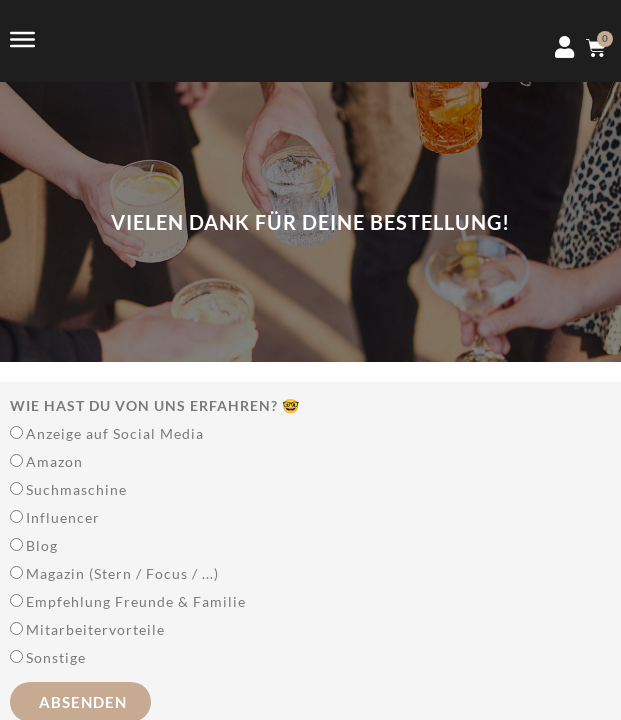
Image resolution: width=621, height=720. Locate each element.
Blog (42, 545)
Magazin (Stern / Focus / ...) (122, 573)
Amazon (54, 461)
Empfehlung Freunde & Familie (136, 601)
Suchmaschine (76, 489)
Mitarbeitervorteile (95, 629)
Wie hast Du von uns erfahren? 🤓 (155, 405)
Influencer (63, 517)
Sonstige (56, 657)
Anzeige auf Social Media (115, 433)
